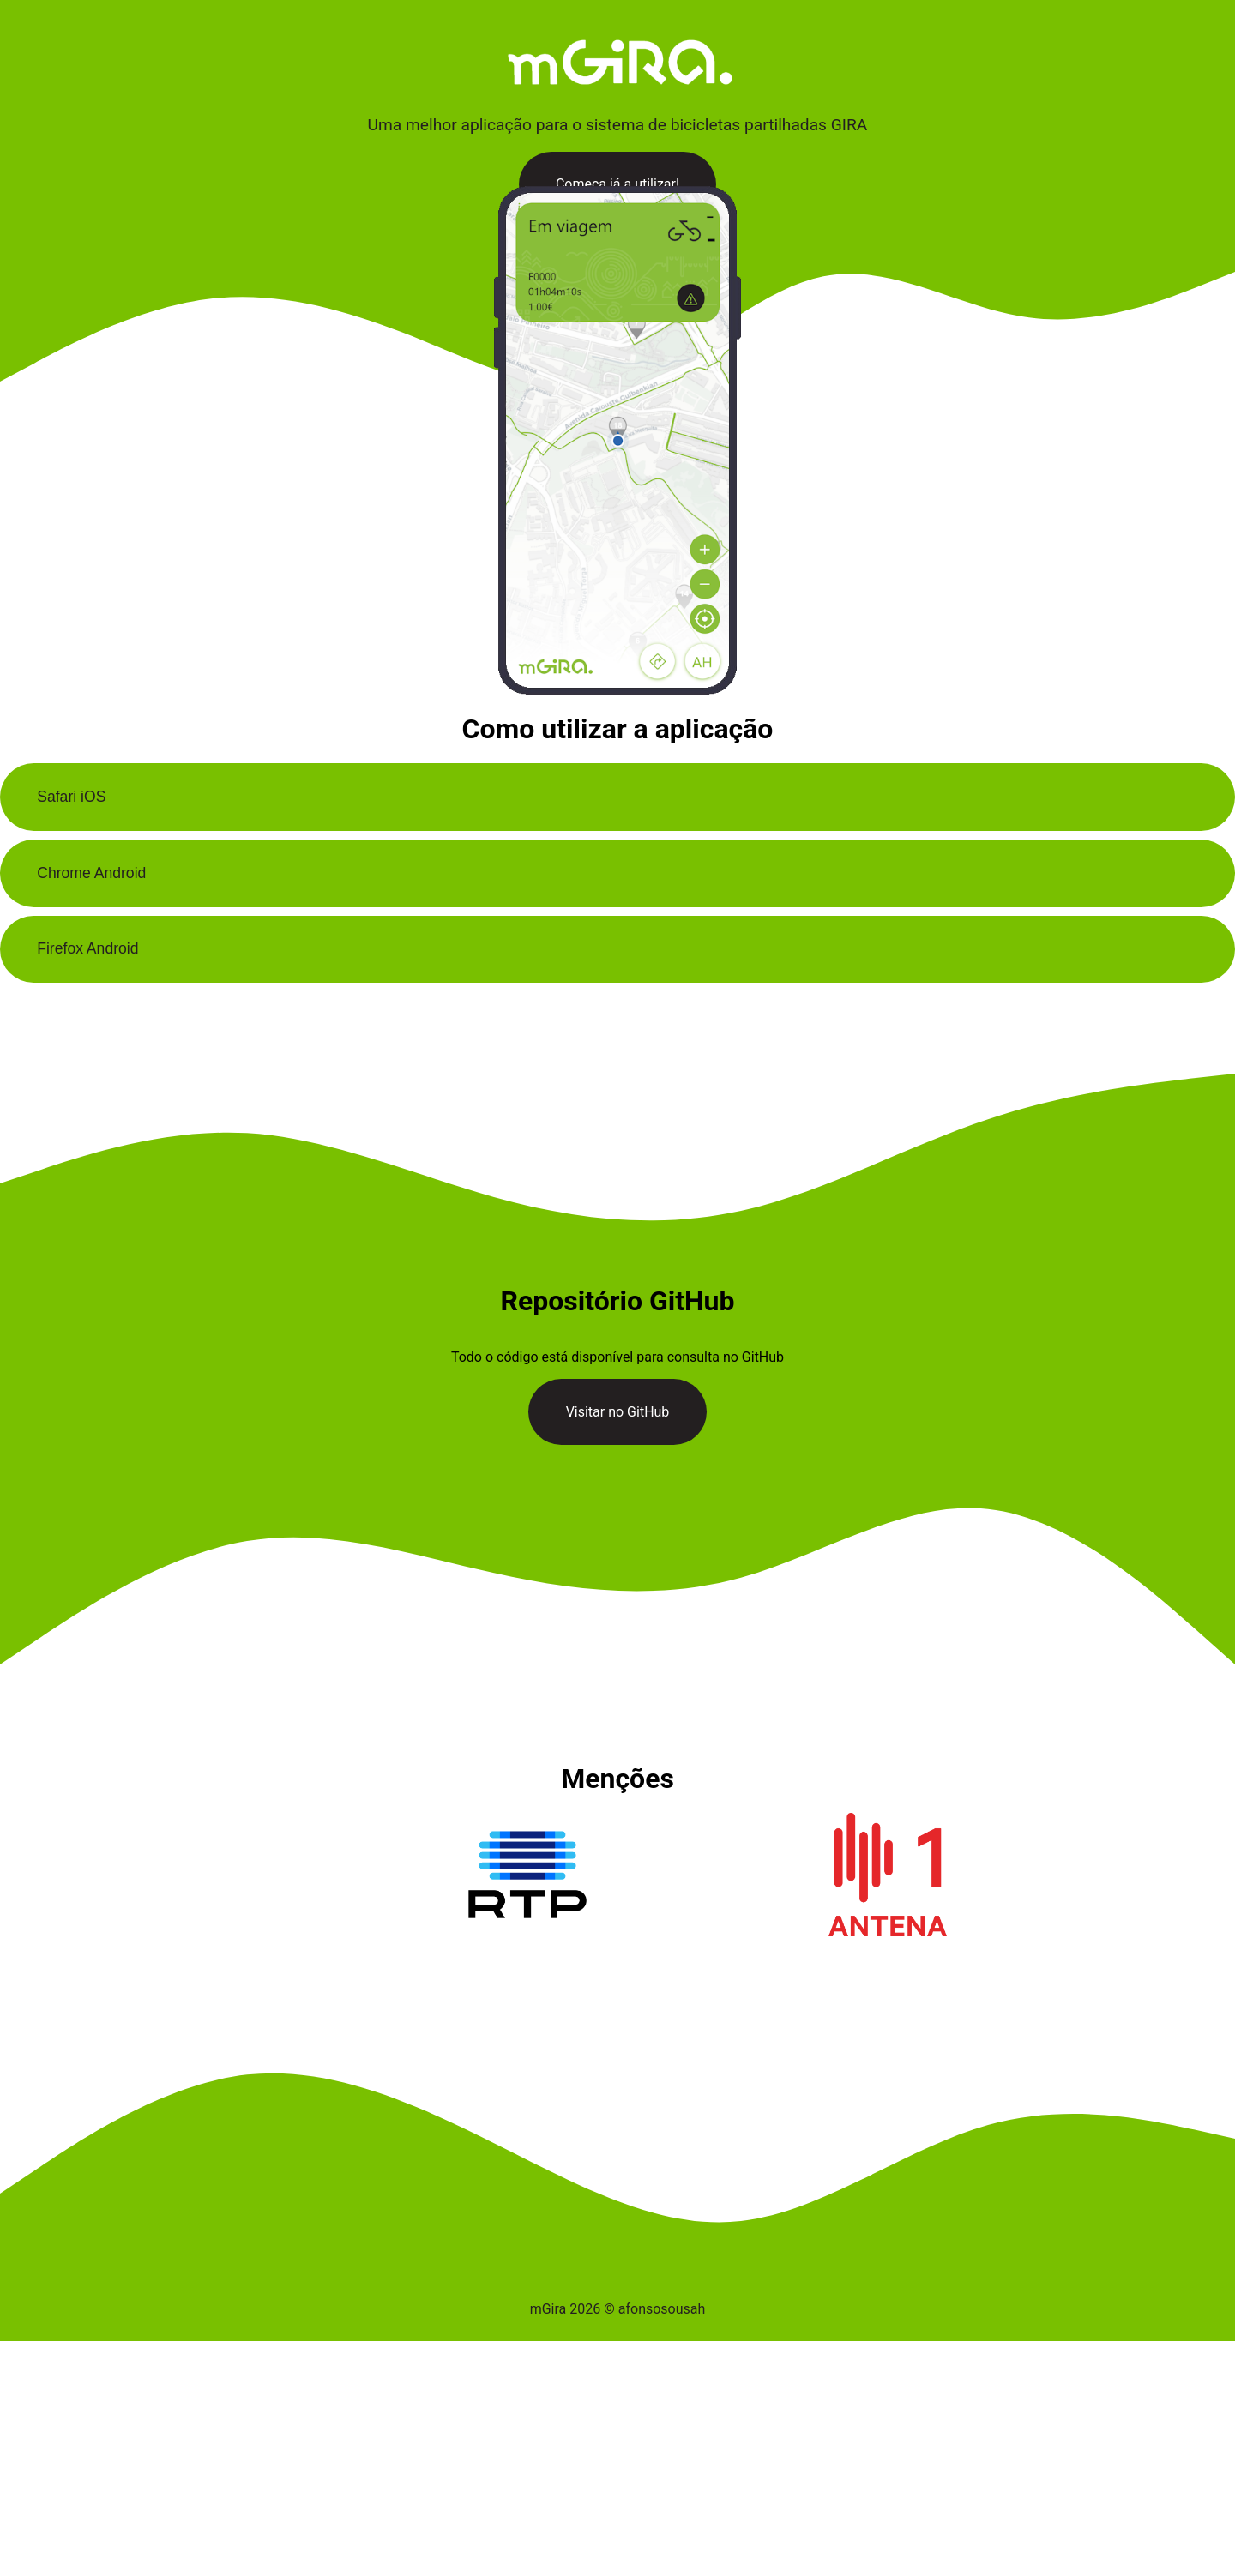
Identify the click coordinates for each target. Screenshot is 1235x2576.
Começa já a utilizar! (617, 184)
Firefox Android (87, 948)
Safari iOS (71, 796)
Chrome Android (91, 873)
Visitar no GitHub (618, 1412)
